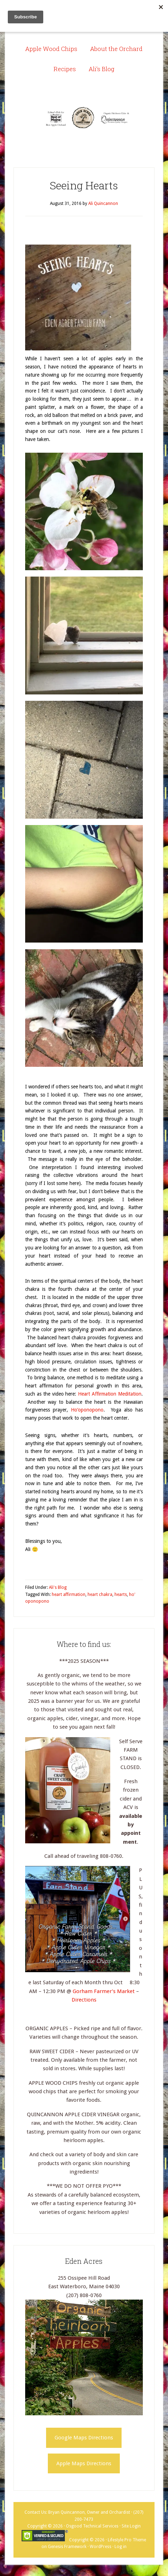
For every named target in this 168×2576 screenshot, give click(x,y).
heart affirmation (68, 1594)
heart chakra (100, 1594)
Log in (120, 2546)
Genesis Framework (67, 2546)
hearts (120, 1594)
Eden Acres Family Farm (84, 117)
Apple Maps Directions (83, 2463)
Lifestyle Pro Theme (127, 2539)
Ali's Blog (58, 1587)
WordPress (100, 2546)
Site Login (131, 2526)
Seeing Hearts (84, 185)
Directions (84, 2000)
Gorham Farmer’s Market (104, 1991)
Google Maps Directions (84, 2437)
